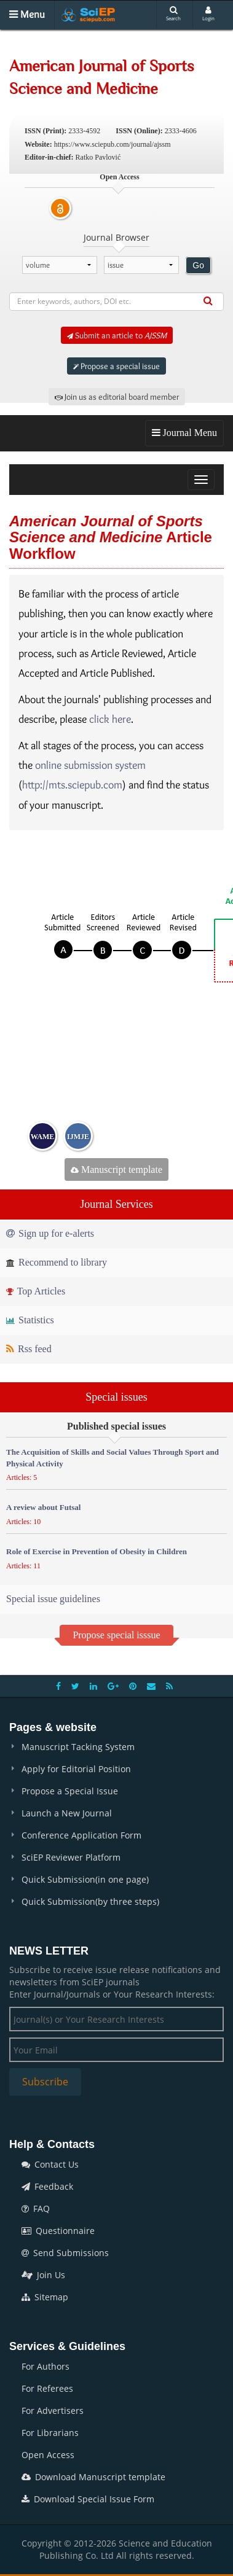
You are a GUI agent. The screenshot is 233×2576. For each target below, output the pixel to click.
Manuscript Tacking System (78, 1747)
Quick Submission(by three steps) (90, 1901)
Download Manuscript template (93, 2477)
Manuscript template (116, 1169)
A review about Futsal (43, 1507)
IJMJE (78, 1136)
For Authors (45, 2366)
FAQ (36, 2208)
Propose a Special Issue (70, 1791)
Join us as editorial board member (117, 396)
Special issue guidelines (53, 1598)
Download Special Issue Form (88, 2499)
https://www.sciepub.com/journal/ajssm (112, 144)
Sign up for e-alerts (50, 1233)
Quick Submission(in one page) (85, 1879)
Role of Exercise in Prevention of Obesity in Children (96, 1551)
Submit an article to (117, 335)
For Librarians (50, 2432)
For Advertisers (53, 2410)
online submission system (90, 765)
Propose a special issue (116, 366)
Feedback (47, 2186)
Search (173, 13)
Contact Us (50, 2164)
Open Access (48, 2455)
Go (198, 265)
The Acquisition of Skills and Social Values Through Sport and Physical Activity (112, 1457)
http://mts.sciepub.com (72, 785)
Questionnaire (58, 2230)
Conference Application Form (81, 1835)
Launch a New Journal (67, 1813)
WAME (43, 1136)
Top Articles (35, 1291)
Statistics (30, 1320)
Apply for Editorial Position (76, 1769)
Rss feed (29, 1349)
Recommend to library (56, 1262)
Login (208, 13)
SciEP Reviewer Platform (71, 1857)
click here (110, 719)
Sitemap (45, 2297)
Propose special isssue (116, 1635)
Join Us (43, 2275)
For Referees (47, 2388)
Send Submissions (65, 2253)
